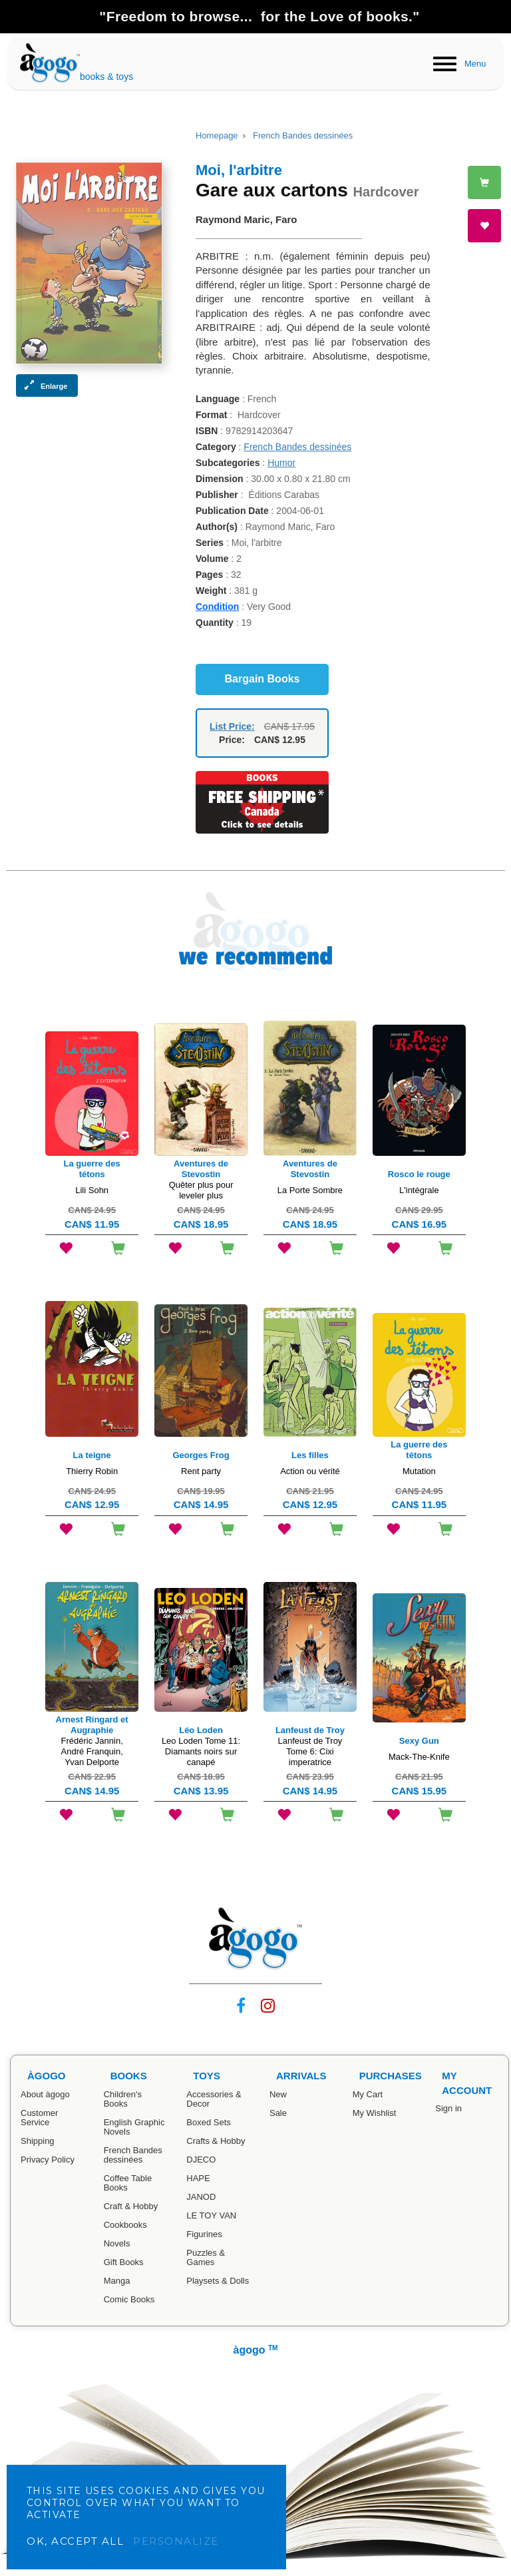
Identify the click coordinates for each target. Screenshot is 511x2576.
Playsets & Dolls (217, 2281)
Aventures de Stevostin (201, 1169)
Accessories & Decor (213, 2099)
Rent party (201, 1471)
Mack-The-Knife (419, 1757)
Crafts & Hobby (215, 2141)
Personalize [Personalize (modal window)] (176, 2541)
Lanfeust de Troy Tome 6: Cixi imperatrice (310, 1751)
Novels (117, 2243)
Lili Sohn (91, 1190)
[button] (47, 385)
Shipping (38, 2141)
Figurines (204, 2234)
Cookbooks (125, 2225)
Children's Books (123, 2099)
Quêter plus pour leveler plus (201, 1190)
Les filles (310, 1455)
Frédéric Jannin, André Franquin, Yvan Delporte (92, 1751)
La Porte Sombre (310, 1190)
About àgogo (45, 2094)
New (278, 2094)
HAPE (198, 2178)
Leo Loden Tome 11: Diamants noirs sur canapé (201, 1751)
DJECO (201, 2160)
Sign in (448, 2108)
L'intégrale (419, 1190)
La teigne (92, 1455)
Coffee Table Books (128, 2182)
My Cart (368, 2094)
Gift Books (124, 2262)
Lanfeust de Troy (310, 1730)
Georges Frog (200, 1455)
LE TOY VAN (211, 2215)
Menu (475, 64)
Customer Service (39, 2117)
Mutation (419, 1471)
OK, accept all (75, 2541)
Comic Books (129, 2299)
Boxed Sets (208, 2122)
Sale (278, 2113)
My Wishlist (375, 2113)
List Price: (232, 726)
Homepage (217, 135)
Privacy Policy (48, 2160)
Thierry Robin (92, 1471)
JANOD (201, 2197)
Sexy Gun (419, 1741)
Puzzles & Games (205, 2257)
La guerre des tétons (92, 1169)
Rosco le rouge (419, 1174)
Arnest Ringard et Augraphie (92, 1724)
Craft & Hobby (131, 2206)
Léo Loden (201, 1730)
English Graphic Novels (134, 2127)
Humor (281, 462)
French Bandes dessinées (303, 135)
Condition (217, 606)
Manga (117, 2281)
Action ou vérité (310, 1471)
